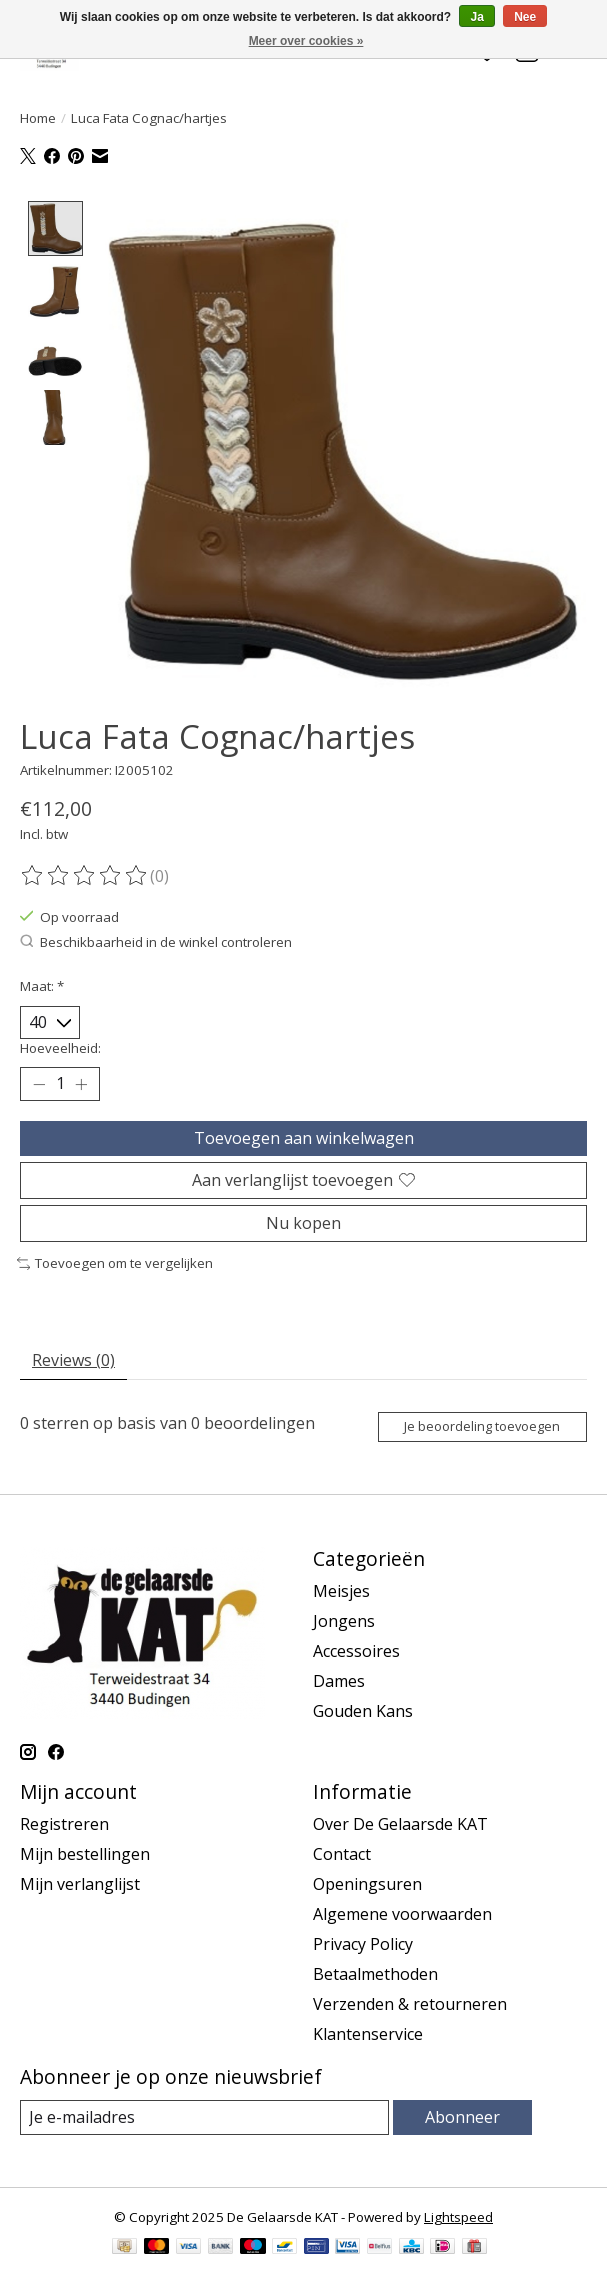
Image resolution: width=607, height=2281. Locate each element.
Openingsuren (367, 1883)
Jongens (344, 1620)
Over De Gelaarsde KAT (400, 1823)
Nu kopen (303, 1223)
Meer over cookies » (306, 41)
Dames (339, 1680)
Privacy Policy (363, 1943)
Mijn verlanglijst (80, 1883)
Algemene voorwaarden (402, 1913)
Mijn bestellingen (85, 1853)
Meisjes (341, 1590)
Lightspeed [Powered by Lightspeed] (458, 2216)
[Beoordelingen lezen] (85, 876)
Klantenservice (368, 2033)
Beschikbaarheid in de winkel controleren (156, 941)
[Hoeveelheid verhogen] (81, 1084)
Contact (342, 1853)
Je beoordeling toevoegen (482, 1426)
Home (38, 118)
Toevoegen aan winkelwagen (304, 1137)
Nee (525, 17)
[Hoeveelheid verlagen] (39, 1084)
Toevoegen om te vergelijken (115, 1263)
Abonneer (462, 2116)
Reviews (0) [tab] (73, 1359)
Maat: (42, 986)
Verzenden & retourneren (410, 2003)
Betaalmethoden (375, 1973)
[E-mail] (204, 2116)
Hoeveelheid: (60, 1048)
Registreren (64, 1823)
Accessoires (356, 1650)
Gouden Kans (363, 1710)
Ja (476, 17)
